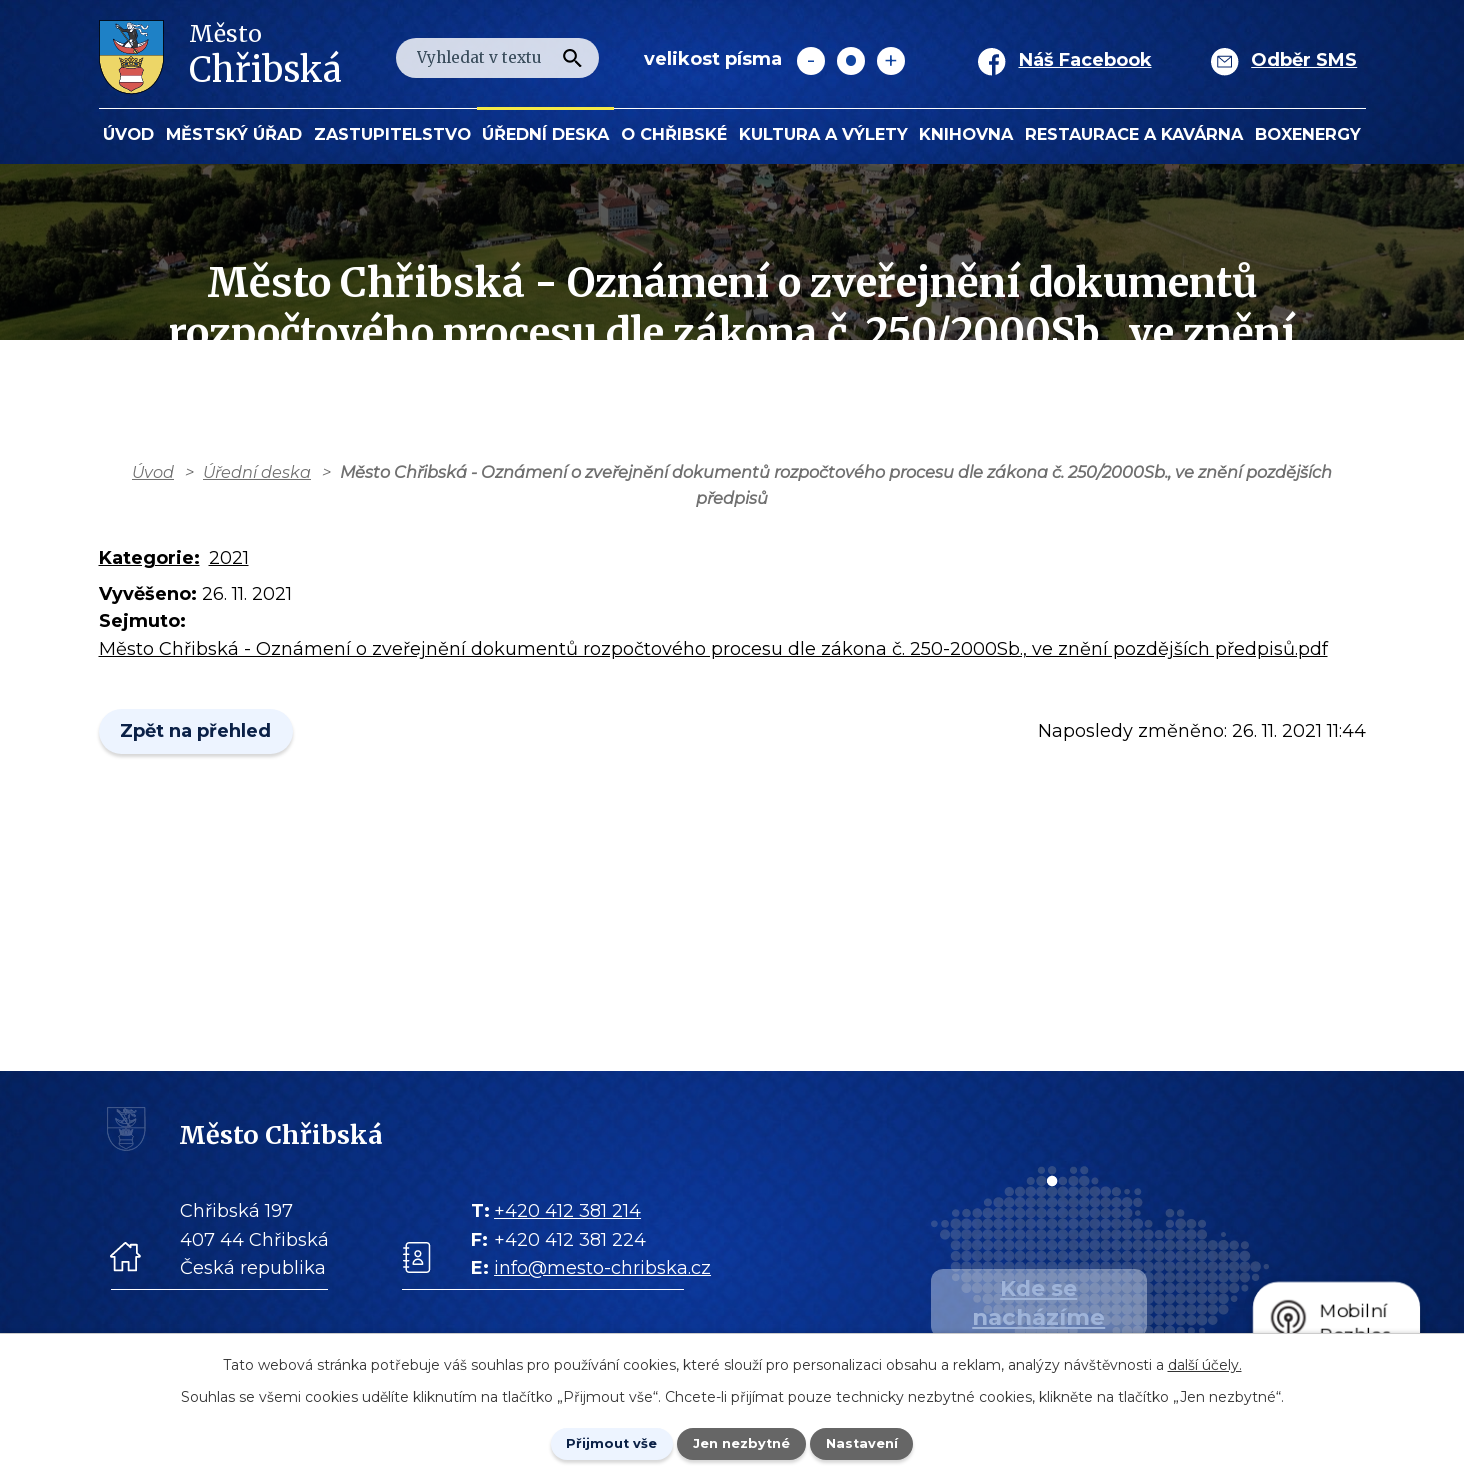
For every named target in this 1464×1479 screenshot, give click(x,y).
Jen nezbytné (741, 1442)
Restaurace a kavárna (1134, 134)
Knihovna (966, 134)
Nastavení (878, 1442)
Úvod (128, 134)
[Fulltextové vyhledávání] (497, 58)
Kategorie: (149, 558)
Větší (891, 61)
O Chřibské (674, 134)
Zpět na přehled (201, 731)
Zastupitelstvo (392, 134)
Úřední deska (545, 134)
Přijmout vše (596, 1442)
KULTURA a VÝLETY (823, 134)
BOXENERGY (1308, 134)
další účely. (1205, 1362)
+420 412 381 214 (567, 1211)
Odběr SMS (1304, 60)
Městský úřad (234, 134)
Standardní (851, 61)
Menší (811, 61)
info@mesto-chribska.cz (602, 1268)
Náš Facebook (1085, 60)
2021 (229, 558)
